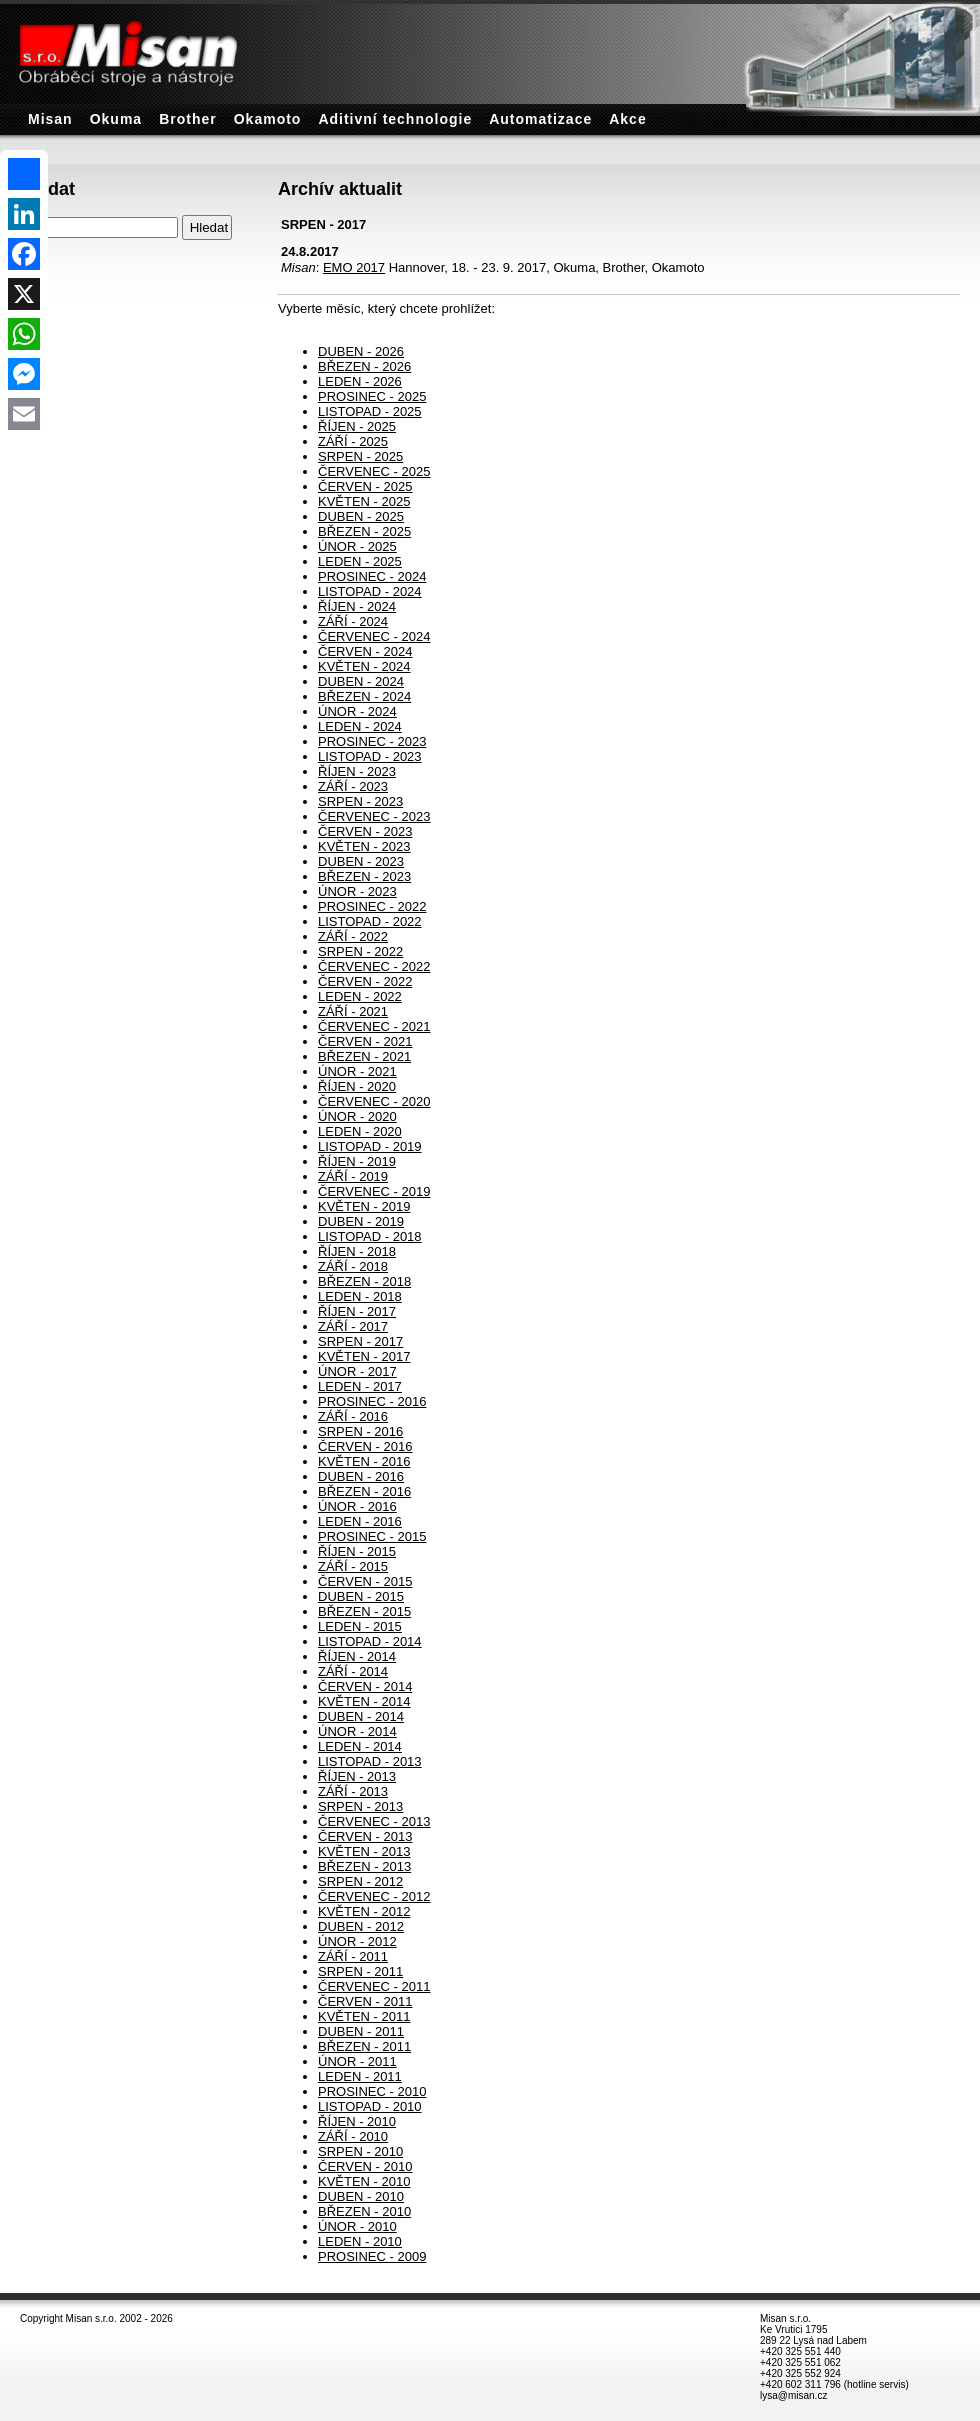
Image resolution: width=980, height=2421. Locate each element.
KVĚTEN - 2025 (364, 501)
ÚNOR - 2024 (357, 711)
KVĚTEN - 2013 (364, 1851)
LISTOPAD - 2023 (370, 756)
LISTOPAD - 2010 (370, 2106)
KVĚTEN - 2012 (364, 1911)
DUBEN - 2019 (361, 1221)
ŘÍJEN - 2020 (357, 1086)
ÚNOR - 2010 (357, 2226)
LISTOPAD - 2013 (370, 1761)
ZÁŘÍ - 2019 (353, 1176)
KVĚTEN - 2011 (364, 2016)
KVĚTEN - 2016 (364, 1461)
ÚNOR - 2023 (357, 891)
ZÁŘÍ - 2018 (353, 1266)
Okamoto (268, 119)
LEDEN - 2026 (360, 381)
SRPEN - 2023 (360, 801)
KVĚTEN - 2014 (364, 1701)
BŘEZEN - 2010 (364, 2211)
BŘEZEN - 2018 (364, 1281)
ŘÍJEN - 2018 (357, 1251)
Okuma (116, 119)
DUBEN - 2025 (361, 516)
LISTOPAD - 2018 (370, 1236)
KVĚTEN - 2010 (364, 2181)
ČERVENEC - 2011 (374, 1986)
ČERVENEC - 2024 (374, 636)
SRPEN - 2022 (360, 951)
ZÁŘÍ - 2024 (353, 621)
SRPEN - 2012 (360, 1881)
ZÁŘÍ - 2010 (353, 2136)
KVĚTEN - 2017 (364, 1356)
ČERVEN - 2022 (365, 981)
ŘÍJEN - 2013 (357, 1776)
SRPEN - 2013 (360, 1806)
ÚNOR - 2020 (357, 1116)
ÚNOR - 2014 (357, 1731)
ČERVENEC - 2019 (374, 1191)
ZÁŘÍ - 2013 (353, 1791)
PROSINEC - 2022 (372, 906)
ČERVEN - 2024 (365, 651)
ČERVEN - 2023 (365, 831)
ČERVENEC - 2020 (374, 1101)
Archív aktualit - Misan (5, 0)
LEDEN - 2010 (360, 2241)
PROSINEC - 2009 (372, 2256)
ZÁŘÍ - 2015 (353, 1566)
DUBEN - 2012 (361, 1926)
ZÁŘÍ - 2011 (353, 1956)
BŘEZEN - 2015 (364, 1611)
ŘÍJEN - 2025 (357, 426)
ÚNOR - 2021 (357, 1071)
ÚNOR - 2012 (357, 1941)
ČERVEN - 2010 (365, 2166)
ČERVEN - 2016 (365, 1446)
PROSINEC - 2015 (372, 1536)
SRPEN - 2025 (360, 456)
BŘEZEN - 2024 (364, 696)
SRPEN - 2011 (360, 1971)
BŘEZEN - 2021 (364, 1056)
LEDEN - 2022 (360, 996)
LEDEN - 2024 (360, 726)
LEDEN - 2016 (360, 1521)
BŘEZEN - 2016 (364, 1491)
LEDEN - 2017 (360, 1386)
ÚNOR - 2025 (357, 546)
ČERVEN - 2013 (365, 1836)
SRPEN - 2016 (360, 1431)
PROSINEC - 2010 (372, 2091)
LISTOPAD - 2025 (370, 411)
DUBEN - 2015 (361, 1596)
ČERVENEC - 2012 (374, 1896)
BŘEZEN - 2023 (364, 876)
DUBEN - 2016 (361, 1476)
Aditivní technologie (395, 119)
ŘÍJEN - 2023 (357, 771)
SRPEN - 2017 (360, 1341)
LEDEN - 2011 (360, 2076)
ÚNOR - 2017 (357, 1371)
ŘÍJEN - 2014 (357, 1656)
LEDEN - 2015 (360, 1626)
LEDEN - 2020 (360, 1131)
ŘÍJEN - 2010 (357, 2121)
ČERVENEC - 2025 (374, 471)
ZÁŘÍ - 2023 (353, 786)
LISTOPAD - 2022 (370, 921)
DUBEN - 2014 (361, 1716)
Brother (188, 119)
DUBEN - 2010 (361, 2196)
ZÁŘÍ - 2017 (353, 1326)
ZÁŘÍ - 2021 (353, 1011)
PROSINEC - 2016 (372, 1401)
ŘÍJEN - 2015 (357, 1551)
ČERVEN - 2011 (365, 2001)
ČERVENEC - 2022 (374, 966)
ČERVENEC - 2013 (374, 1821)
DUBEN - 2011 (361, 2031)
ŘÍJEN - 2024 (357, 606)
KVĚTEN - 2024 (364, 666)
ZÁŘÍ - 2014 (353, 1671)
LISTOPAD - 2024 (370, 591)
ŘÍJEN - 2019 (357, 1161)
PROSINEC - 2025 (372, 396)
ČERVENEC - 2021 (374, 1026)
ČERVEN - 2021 (365, 1041)
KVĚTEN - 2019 (364, 1206)
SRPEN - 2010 (360, 2151)
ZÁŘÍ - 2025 (353, 441)
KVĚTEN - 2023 (364, 846)
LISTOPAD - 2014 (370, 1641)
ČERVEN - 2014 (365, 1686)
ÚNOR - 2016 (357, 1506)
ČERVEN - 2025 (365, 486)
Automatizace (540, 119)
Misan (50, 119)
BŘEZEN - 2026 (364, 366)
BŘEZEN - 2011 (364, 2046)
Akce (627, 119)
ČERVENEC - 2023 (374, 816)
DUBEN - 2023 (361, 861)
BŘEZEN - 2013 (364, 1866)
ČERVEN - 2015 (365, 1581)
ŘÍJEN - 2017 (357, 1311)
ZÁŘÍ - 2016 (353, 1416)
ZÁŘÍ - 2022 (353, 936)
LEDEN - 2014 (360, 1746)
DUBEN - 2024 (361, 681)
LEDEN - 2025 (360, 561)
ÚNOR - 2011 (357, 2061)
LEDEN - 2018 (360, 1296)
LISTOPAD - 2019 (370, 1146)
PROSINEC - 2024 (372, 576)
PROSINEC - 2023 (372, 741)
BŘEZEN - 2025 (364, 531)
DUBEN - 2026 (361, 351)
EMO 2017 (354, 267)
